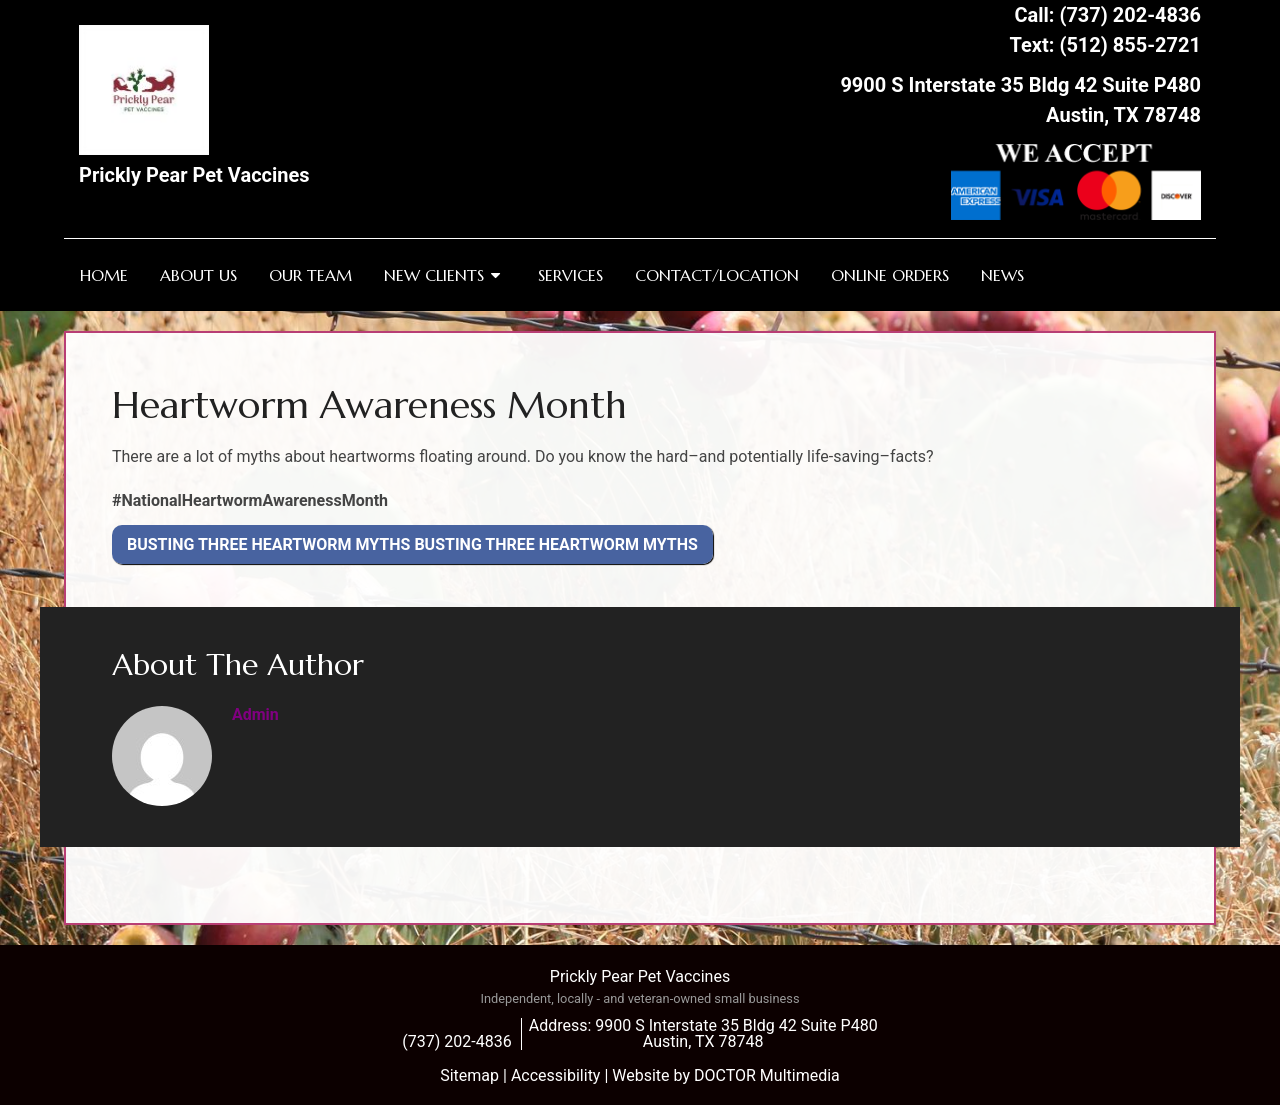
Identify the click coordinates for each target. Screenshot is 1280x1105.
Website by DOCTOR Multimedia (726, 1075)
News (1002, 275)
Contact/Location (717, 275)
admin (255, 714)
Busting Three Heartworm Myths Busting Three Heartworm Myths (412, 544)
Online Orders (890, 275)
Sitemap (469, 1075)
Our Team (310, 275)
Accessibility (556, 1075)
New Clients (434, 275)
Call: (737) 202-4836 (1107, 15)
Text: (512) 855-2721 (1105, 45)
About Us (198, 275)
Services (570, 275)
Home (104, 275)
